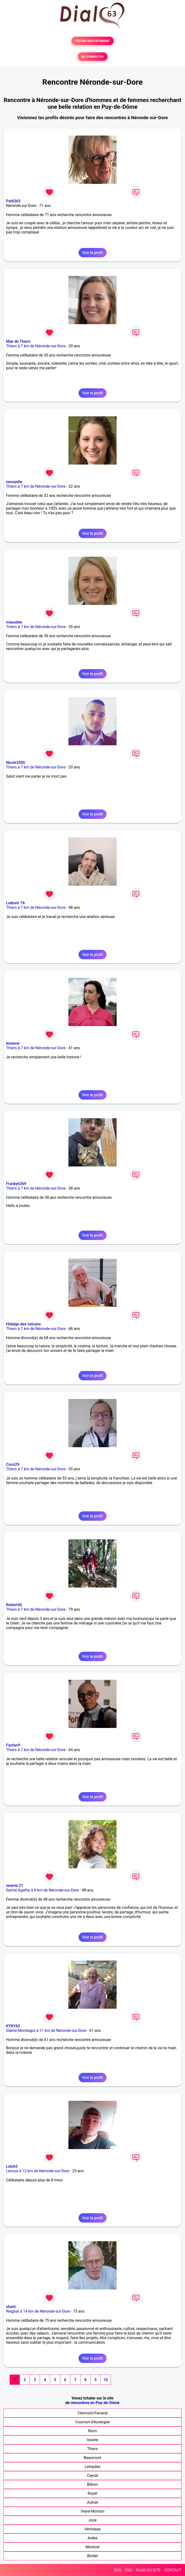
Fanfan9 (13, 1745)
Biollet (92, 2556)
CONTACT (172, 2570)
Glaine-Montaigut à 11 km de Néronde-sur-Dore (46, 2030)
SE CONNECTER (92, 56)
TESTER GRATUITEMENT (92, 41)
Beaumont (92, 2457)
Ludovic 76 (15, 903)
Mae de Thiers (18, 341)
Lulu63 (12, 2166)
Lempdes (92, 2466)
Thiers (92, 2448)
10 (105, 2379)
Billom (92, 2484)
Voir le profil (92, 252)
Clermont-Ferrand (92, 2413)
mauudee (14, 622)
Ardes (92, 2538)
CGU (128, 2570)
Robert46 (14, 1605)
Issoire (92, 2440)
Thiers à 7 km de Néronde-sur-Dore (36, 346)
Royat (92, 2493)
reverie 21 (14, 1885)
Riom (92, 2431)
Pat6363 (13, 201)
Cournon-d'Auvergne (92, 2422)
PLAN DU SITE (148, 2570)
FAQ (117, 2570)
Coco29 (12, 1464)
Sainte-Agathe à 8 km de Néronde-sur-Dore (42, 1890)
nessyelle (14, 482)
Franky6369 (16, 1183)
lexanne (13, 1043)
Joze (92, 2520)
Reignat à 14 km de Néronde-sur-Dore (38, 2311)
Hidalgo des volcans (23, 1324)
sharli (11, 2306)
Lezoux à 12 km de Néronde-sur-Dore (37, 2171)
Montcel (92, 2547)
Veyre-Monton (93, 2511)
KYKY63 (13, 2026)
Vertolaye (93, 2529)
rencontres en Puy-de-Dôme (95, 2402)
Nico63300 (15, 762)
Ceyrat (92, 2475)
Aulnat (92, 2502)
